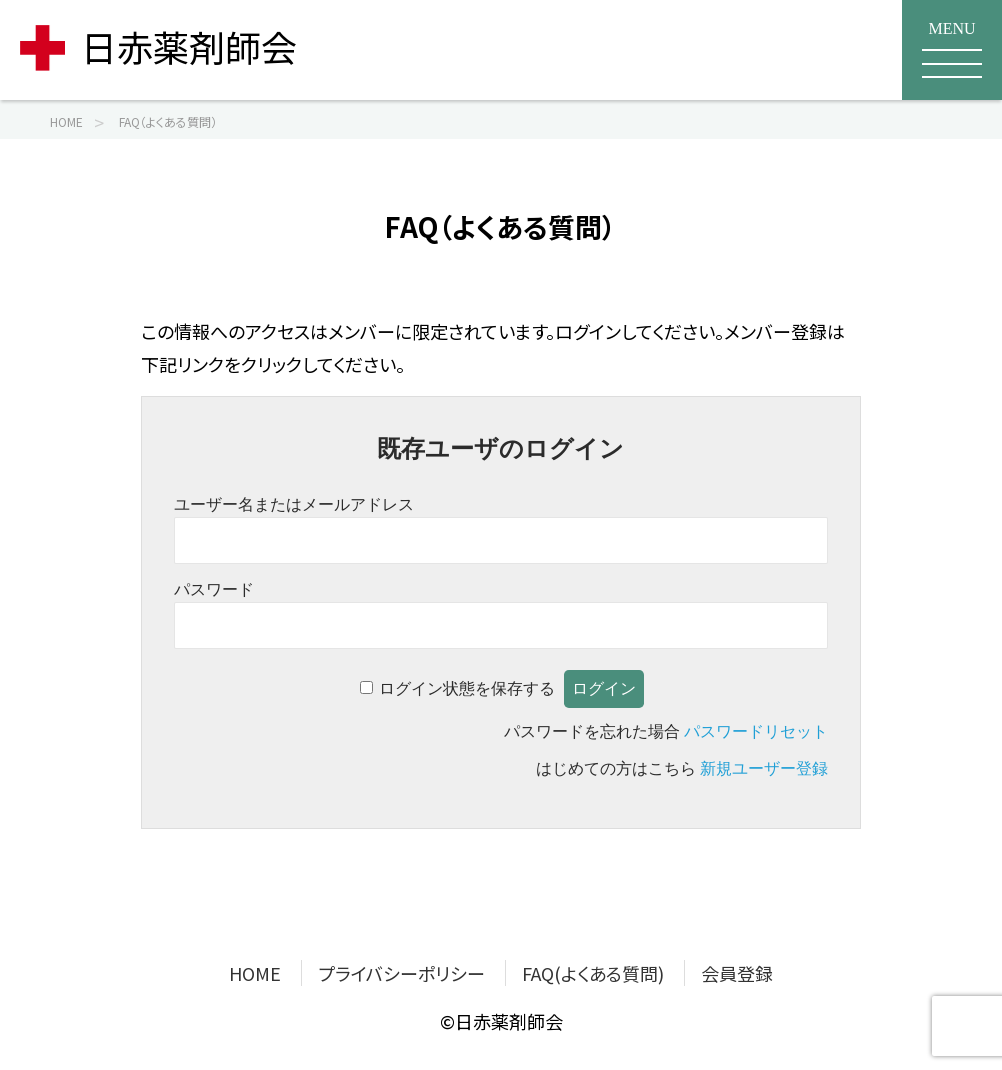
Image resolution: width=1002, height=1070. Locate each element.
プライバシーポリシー (401, 973)
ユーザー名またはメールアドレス (294, 504)
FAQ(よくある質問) (593, 973)
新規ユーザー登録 (764, 768)
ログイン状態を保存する (467, 688)
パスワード (214, 589)
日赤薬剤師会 (158, 46)
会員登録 (737, 973)
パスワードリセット (756, 731)
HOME (255, 973)
